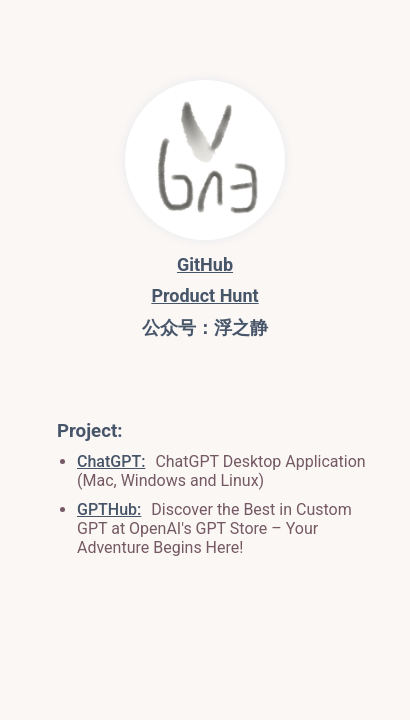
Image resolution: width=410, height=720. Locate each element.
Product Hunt (204, 295)
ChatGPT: (111, 461)
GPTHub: (109, 509)
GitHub (205, 264)
